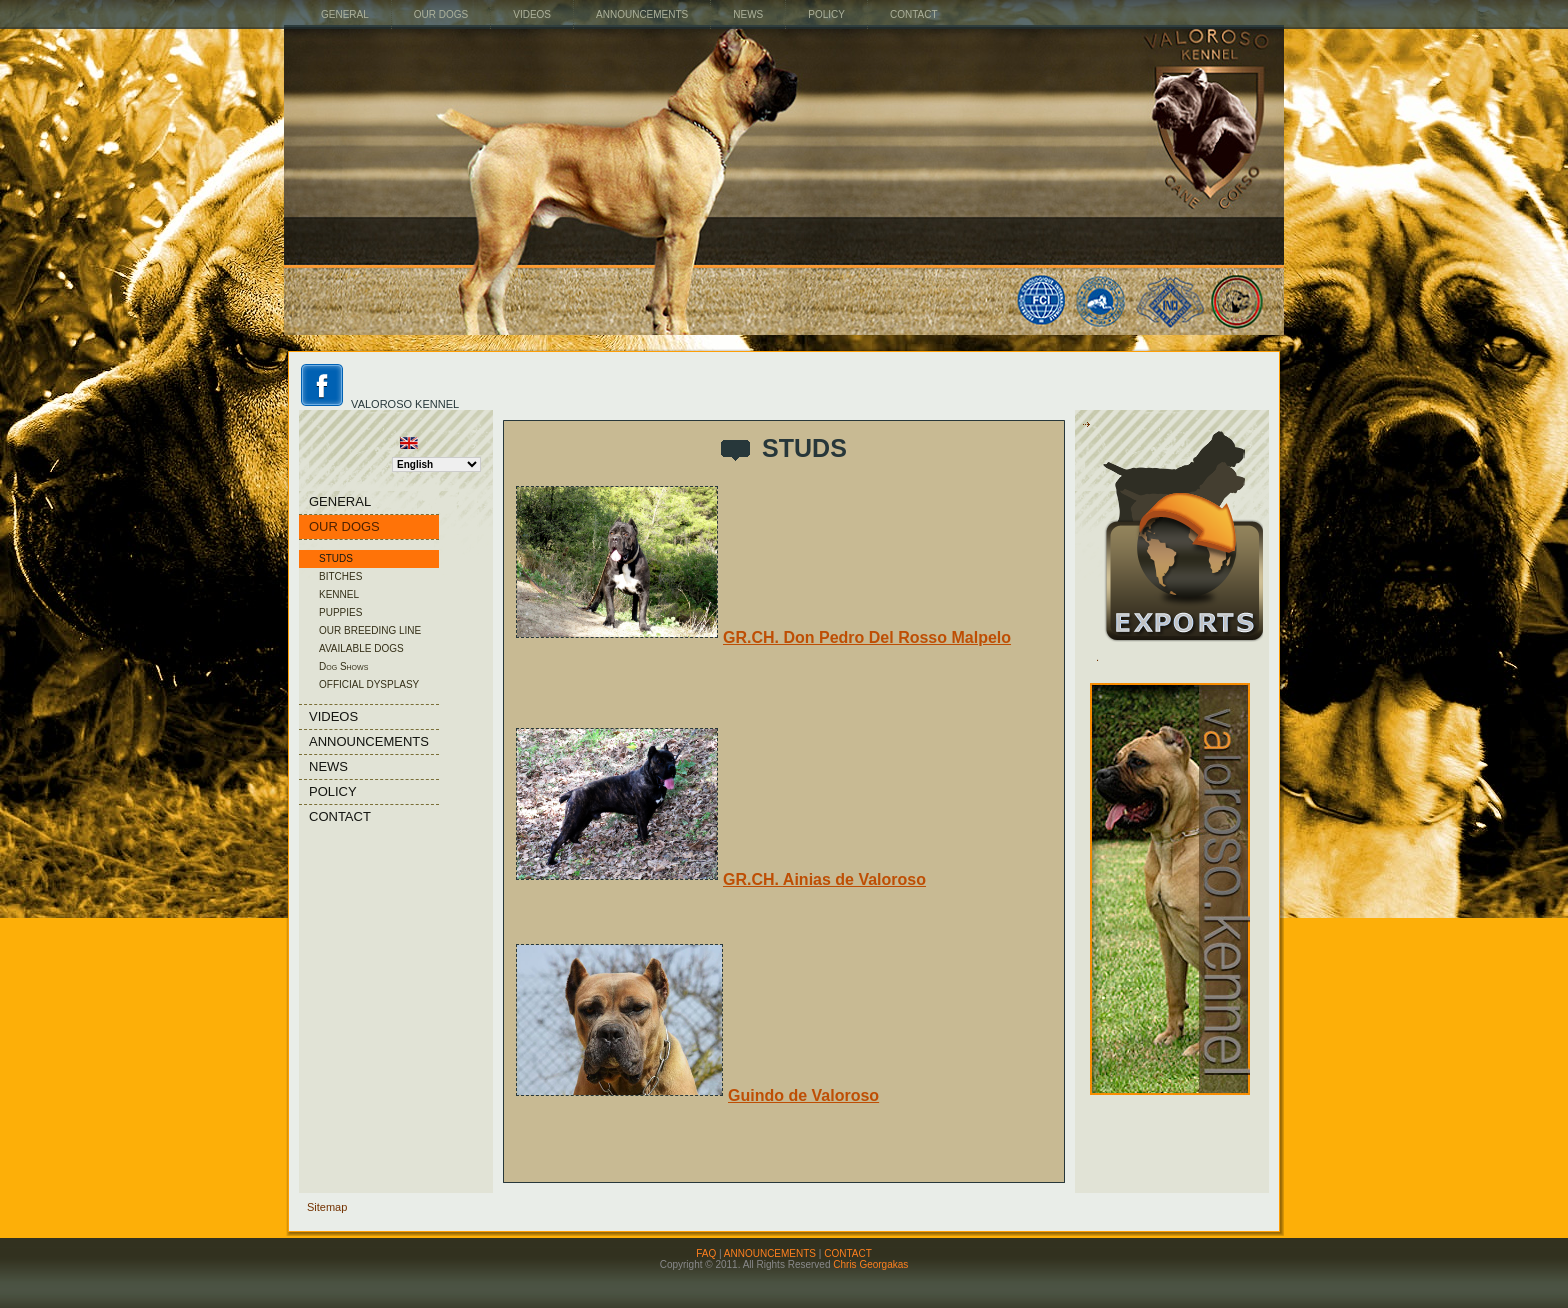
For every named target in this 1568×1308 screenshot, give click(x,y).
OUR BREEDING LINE (370, 630)
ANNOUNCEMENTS (770, 1253)
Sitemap (327, 1207)
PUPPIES (340, 612)
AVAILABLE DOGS (361, 648)
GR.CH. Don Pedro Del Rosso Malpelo (763, 637)
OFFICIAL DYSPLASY (369, 684)
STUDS (336, 558)
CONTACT (848, 1253)
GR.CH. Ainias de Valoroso (721, 879)
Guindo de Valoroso (697, 1095)
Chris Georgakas (870, 1264)
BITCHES (340, 576)
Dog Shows (343, 666)
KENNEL (339, 594)
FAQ (706, 1253)
